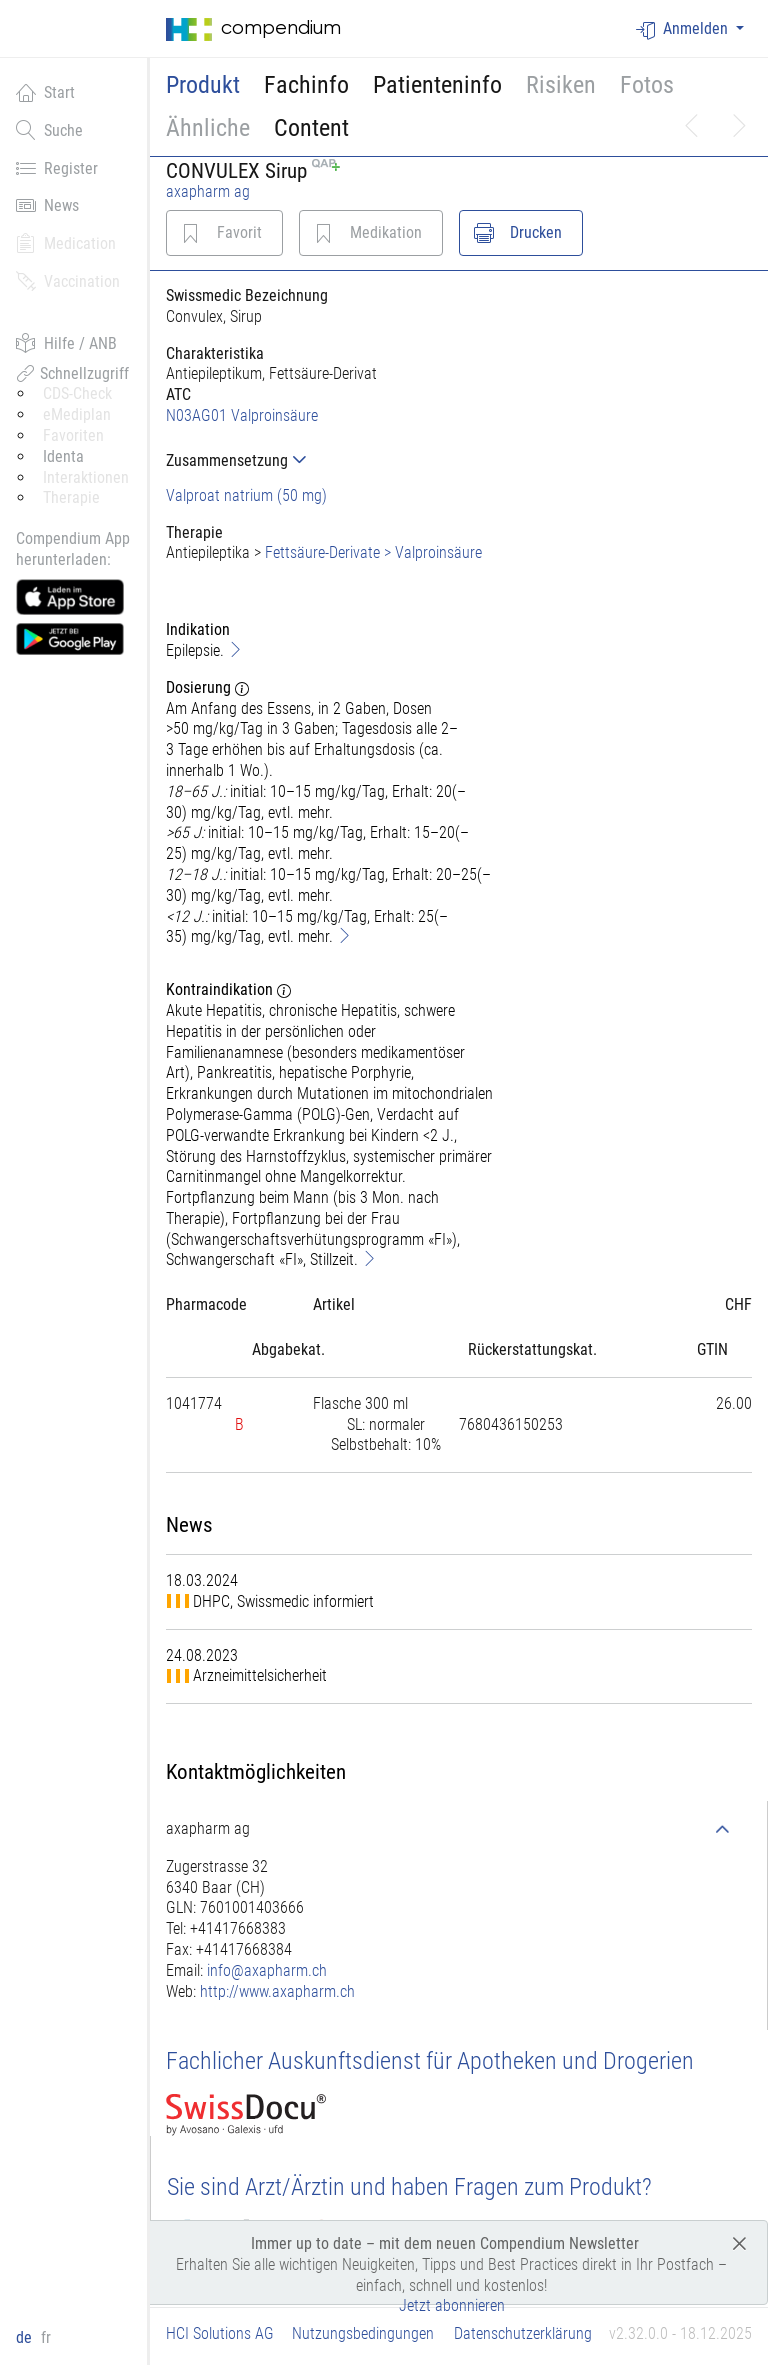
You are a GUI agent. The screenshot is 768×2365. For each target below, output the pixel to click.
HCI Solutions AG (220, 2333)
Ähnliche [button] (208, 128)
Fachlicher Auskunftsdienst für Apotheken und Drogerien (430, 2061)
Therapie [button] (71, 497)
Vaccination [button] (68, 281)
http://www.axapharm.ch (277, 1991)
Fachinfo (306, 85)
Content (311, 128)
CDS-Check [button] (77, 393)
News (47, 205)
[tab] (330, 460)
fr (46, 2337)
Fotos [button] (647, 85)
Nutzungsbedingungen (363, 2333)
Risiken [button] (561, 85)
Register (57, 168)
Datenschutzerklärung (523, 2333)
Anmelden (684, 29)
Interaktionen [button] (86, 477)
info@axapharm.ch (267, 1970)
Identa (63, 456)
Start (45, 92)
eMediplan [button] (77, 414)
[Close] (739, 2242)
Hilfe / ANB (66, 343)
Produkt (203, 85)
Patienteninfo (437, 85)
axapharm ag (208, 191)
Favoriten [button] (73, 435)
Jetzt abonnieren (452, 2305)
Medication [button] (66, 243)
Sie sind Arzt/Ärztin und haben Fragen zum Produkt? (409, 2187)
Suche (49, 130)
